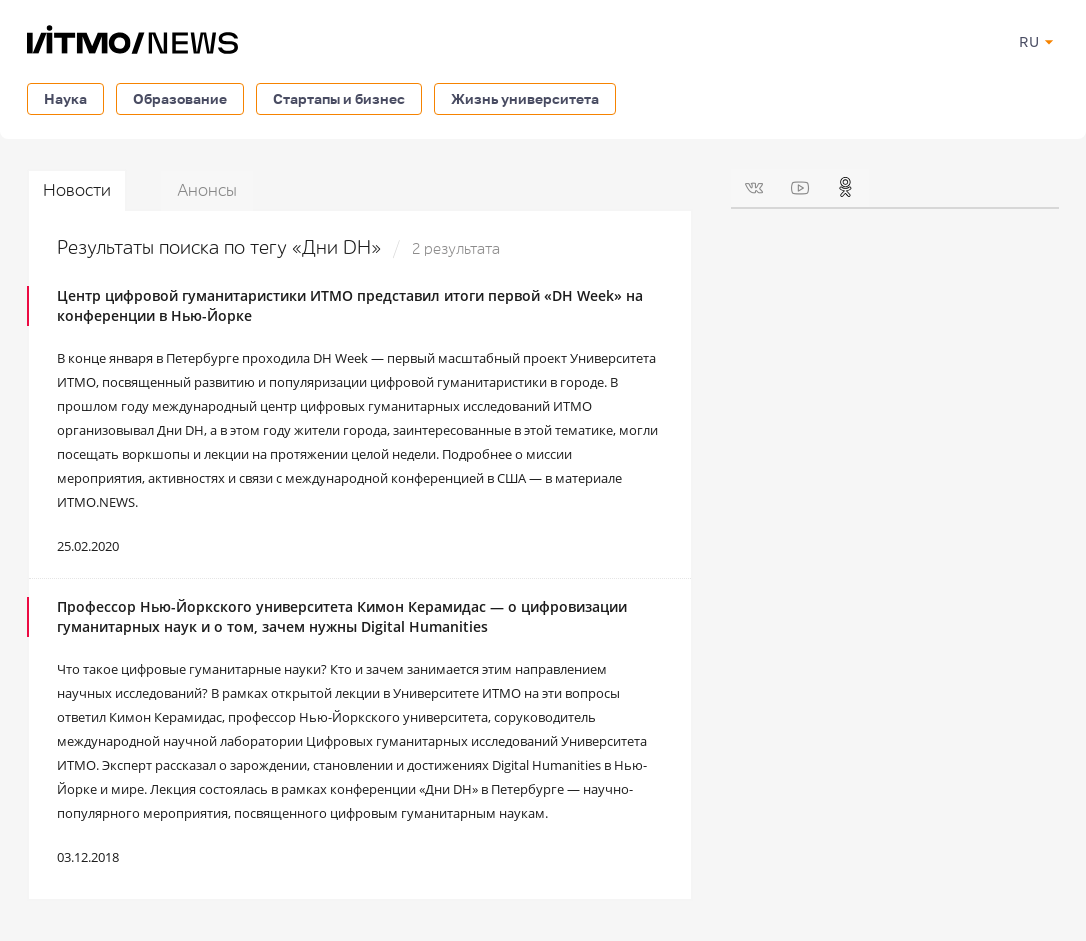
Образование (180, 98)
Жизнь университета (525, 98)
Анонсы (207, 190)
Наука (65, 98)
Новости (77, 190)
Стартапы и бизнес (339, 98)
